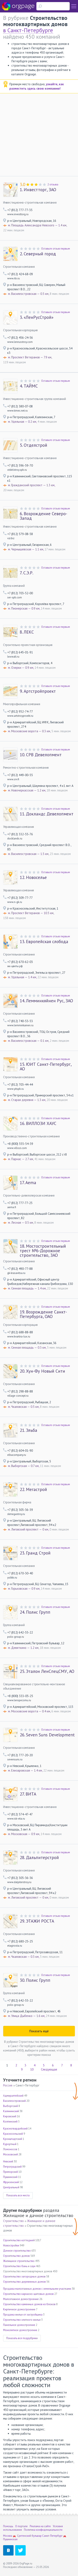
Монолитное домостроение (20, 2330)
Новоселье (33, 877)
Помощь (8, 2526)
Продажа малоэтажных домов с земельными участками (37, 2288)
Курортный (9, 2144)
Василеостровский (14, 2101)
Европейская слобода (44, 941)
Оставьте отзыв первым (55, 248)
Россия (7, 2085)
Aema (28, 1182)
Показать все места (18, 2195)
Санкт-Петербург (52, 2536)
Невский (8, 2161)
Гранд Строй (35, 1553)
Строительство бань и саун (19, 2266)
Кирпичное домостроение (19, 2309)
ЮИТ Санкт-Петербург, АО (45, 1066)
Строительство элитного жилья (22, 2320)
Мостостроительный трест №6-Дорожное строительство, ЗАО (43, 1251)
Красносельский (13, 2133)
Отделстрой (33, 445)
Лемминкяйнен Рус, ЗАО (46, 1001)
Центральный (11, 2187)
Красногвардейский (15, 2128)
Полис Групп (35, 1612)
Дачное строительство (17, 2250)
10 (31, 2069)
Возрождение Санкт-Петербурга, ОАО (43, 1314)
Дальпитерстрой (39, 1857)
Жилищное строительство (19, 2261)
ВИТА (28, 1794)
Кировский (9, 2116)
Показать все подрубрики (22, 2338)
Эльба (28, 1430)
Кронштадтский (12, 2139)
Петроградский (12, 2166)
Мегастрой (33, 1489)
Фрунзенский (11, 2182)
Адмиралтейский (13, 2095)
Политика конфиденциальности (43, 2530)
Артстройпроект (38, 691)
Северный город (38, 254)
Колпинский (10, 2121)
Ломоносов (10, 2149)
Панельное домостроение (19, 2325)
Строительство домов (16, 2256)
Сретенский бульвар (29, 2536)
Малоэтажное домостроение (21, 2299)
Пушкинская (10, 2539)
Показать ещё (39, 2031)
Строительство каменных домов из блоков (29, 2304)
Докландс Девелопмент (46, 814)
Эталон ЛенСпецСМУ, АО (47, 1671)
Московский (10, 2154)
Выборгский (10, 2106)
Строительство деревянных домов (24, 2281)
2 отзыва (52, 184)
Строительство (13, 2221)
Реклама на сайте (40, 2526)
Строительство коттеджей (19, 2240)
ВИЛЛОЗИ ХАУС (38, 1123)
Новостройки (11, 2245)
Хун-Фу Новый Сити (42, 1371)
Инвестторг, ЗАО (38, 189)
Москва (7, 2536)
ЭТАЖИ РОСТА (37, 1921)
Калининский (11, 2111)
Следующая (49, 2069)
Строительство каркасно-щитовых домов (28, 2294)
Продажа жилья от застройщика (22, 2314)
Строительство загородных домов (24, 2276)
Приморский (10, 2172)
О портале (21, 2526)
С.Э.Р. (26, 573)
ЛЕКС (27, 632)
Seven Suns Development (47, 1735)
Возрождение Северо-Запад (43, 516)
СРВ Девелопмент (41, 755)
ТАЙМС (29, 386)
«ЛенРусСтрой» (36, 317)
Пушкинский (10, 2177)
